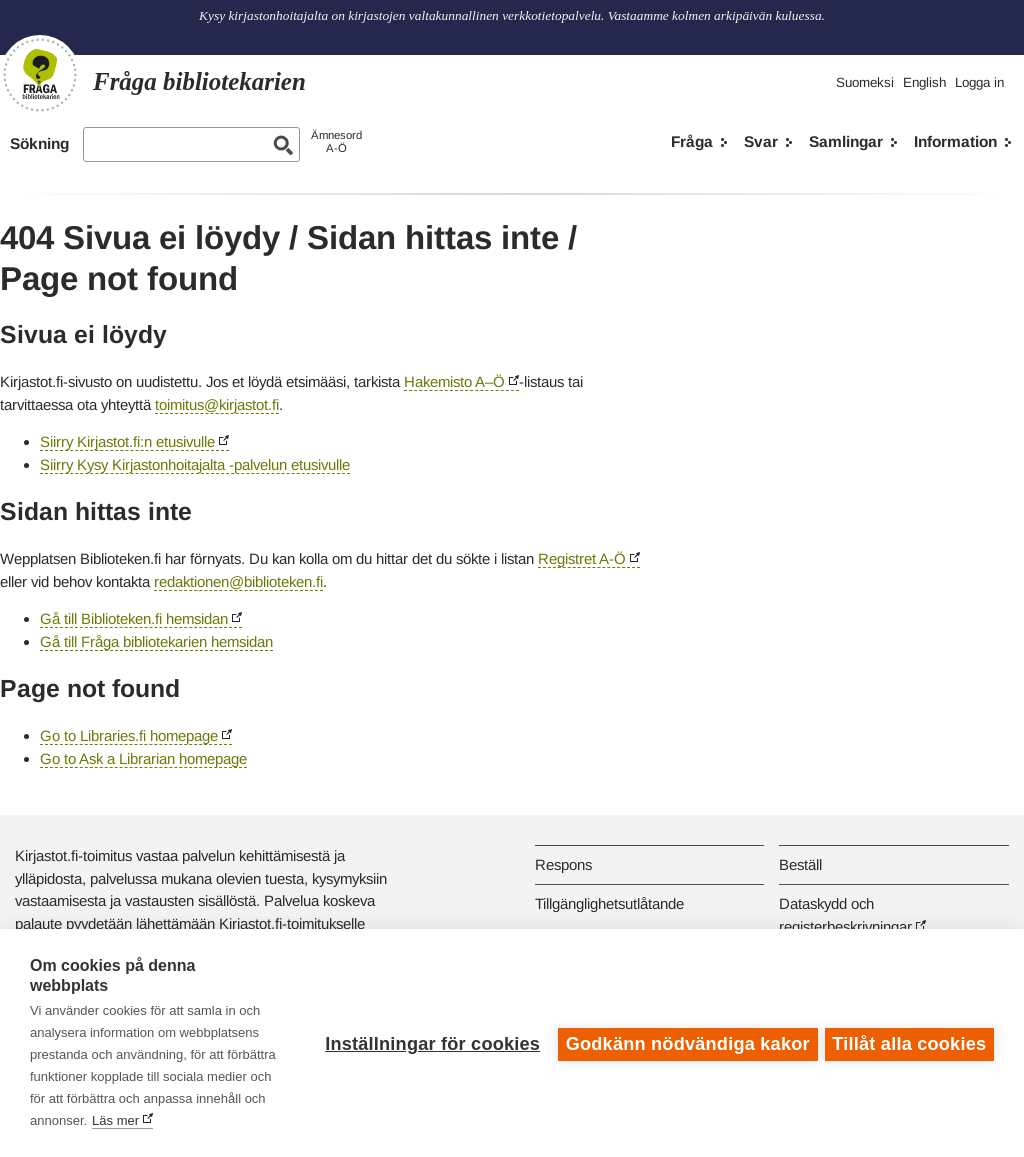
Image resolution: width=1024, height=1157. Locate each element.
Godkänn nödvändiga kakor (685, 1043)
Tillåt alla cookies (909, 1043)
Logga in (979, 82)
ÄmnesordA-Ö (336, 141)
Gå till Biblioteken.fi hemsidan (134, 618)
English (924, 82)
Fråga (692, 141)
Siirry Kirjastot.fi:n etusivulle (127, 441)
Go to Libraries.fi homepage (129, 735)
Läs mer (188, 1120)
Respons (563, 864)
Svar (761, 141)
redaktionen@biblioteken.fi (238, 581)
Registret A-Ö (582, 558)
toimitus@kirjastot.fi (217, 404)
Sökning (39, 143)
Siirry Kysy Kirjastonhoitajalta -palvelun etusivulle (195, 464)
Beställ (800, 864)
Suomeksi (865, 82)
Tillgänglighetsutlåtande (609, 903)
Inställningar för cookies (429, 1043)
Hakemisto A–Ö (454, 381)
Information (955, 141)
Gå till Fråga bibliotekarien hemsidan (156, 641)
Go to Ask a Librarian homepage (143, 758)
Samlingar (846, 141)
